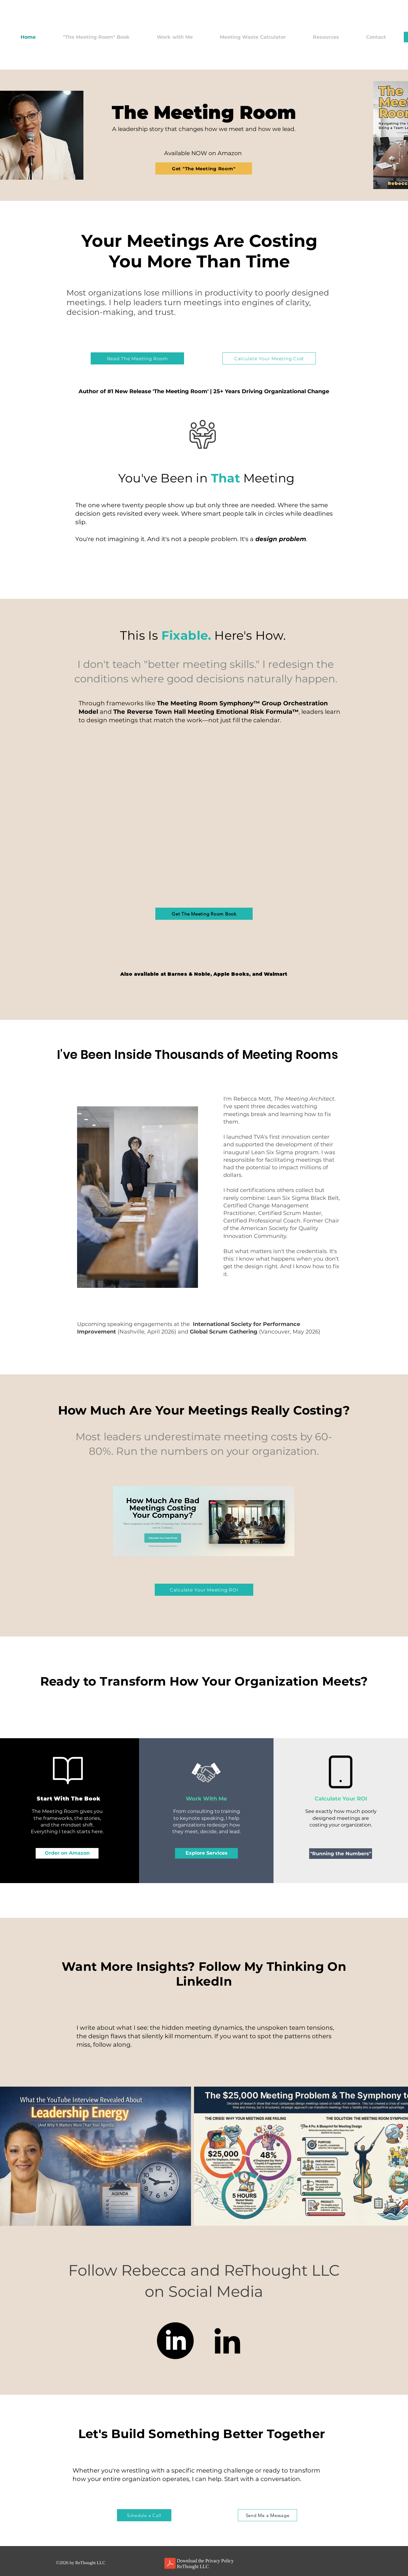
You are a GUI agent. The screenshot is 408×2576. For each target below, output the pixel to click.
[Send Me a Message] (267, 2515)
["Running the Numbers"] (340, 1853)
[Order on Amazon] (67, 1853)
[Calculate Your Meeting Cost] (269, 358)
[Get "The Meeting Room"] (203, 168)
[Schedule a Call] (144, 2515)
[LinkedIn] (175, 2340)
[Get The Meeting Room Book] (204, 914)
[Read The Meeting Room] (137, 358)
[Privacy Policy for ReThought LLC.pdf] (170, 2564)
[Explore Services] (206, 1853)
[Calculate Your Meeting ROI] (204, 1590)
